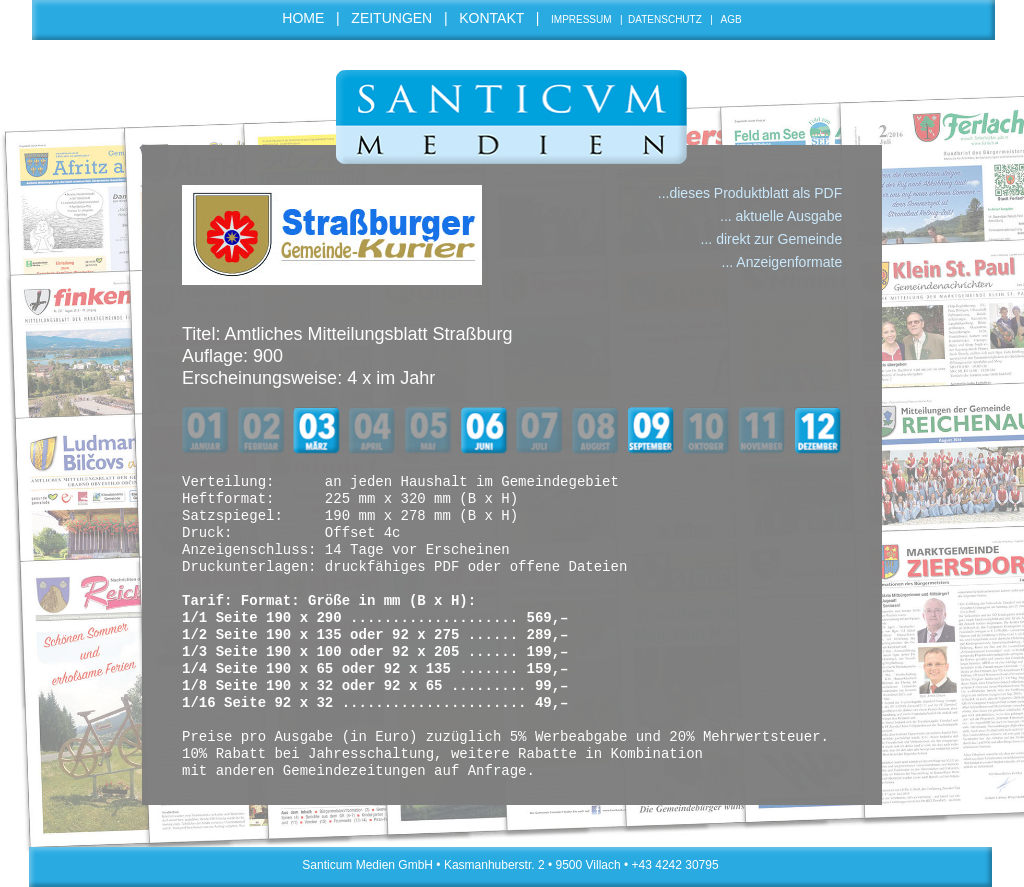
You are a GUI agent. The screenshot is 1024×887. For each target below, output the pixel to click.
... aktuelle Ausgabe (781, 216)
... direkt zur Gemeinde (772, 239)
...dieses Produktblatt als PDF (750, 193)
